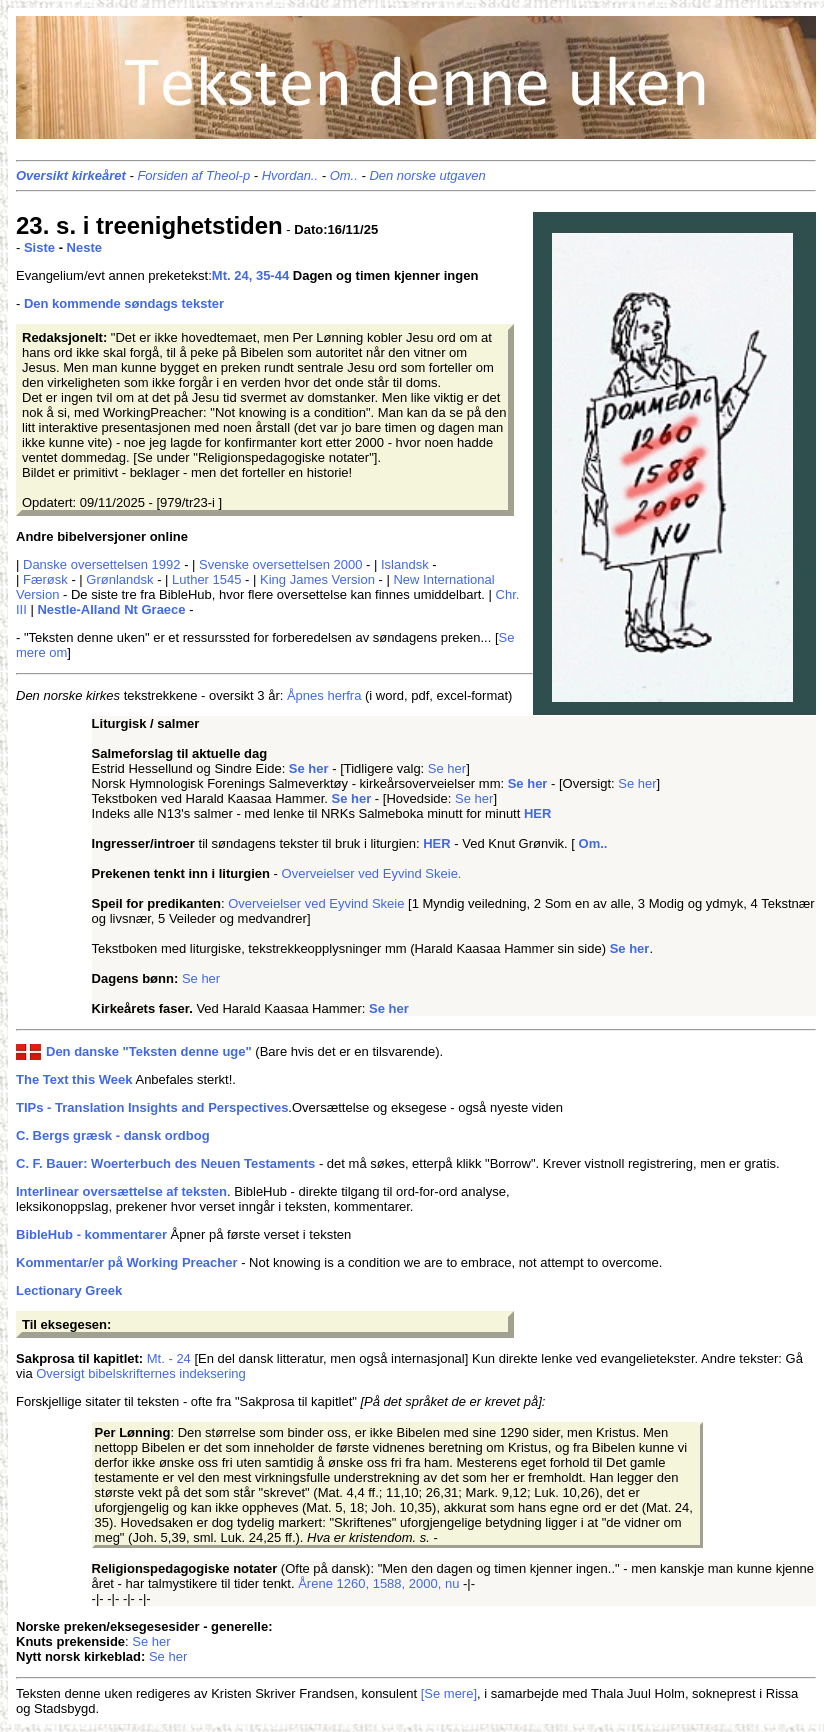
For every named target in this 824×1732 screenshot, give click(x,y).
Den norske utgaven (427, 175)
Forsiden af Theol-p (193, 175)
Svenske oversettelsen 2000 (280, 564)
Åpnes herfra (324, 695)
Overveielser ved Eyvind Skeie (318, 903)
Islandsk (405, 564)
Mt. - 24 (169, 1358)
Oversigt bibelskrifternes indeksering (141, 1373)
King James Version (317, 579)
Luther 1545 (206, 579)
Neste (84, 247)
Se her (447, 768)
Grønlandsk (119, 579)
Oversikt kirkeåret (71, 175)
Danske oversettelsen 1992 (102, 564)
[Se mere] (449, 1693)
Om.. (344, 175)
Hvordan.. (290, 175)
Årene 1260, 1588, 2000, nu (378, 1583)
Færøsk (45, 579)
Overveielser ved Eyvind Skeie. (372, 873)
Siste (39, 247)
